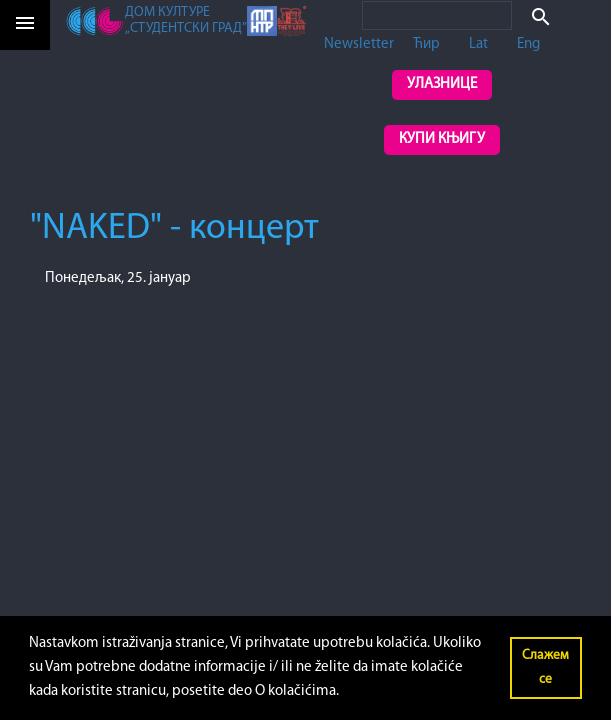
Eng (528, 44)
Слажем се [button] (545, 667)
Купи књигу (442, 139)
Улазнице (442, 84)
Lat (478, 44)
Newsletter (359, 44)
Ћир (426, 44)
